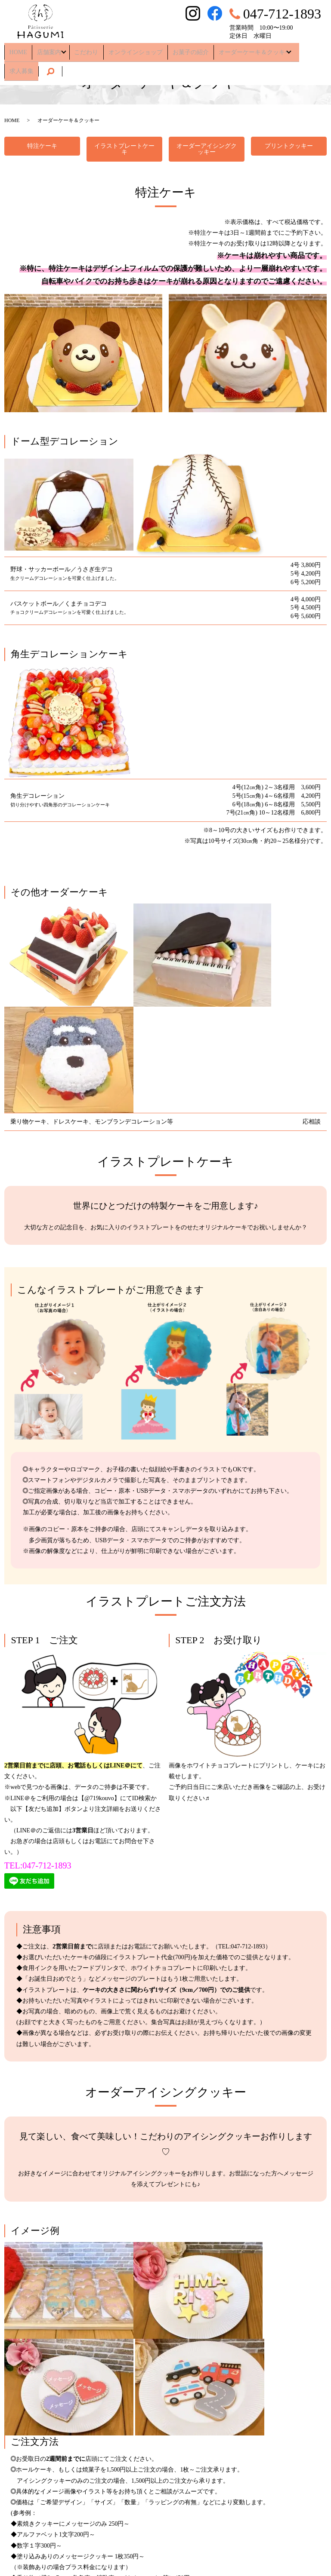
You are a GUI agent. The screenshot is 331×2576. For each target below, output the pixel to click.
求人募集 (302, 49)
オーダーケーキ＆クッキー (239, 49)
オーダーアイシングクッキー (206, 149)
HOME (16, 49)
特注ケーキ (42, 146)
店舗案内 (43, 49)
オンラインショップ (127, 49)
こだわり (82, 49)
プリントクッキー (289, 146)
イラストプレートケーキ (124, 149)
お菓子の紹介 (179, 49)
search (16, 62)
